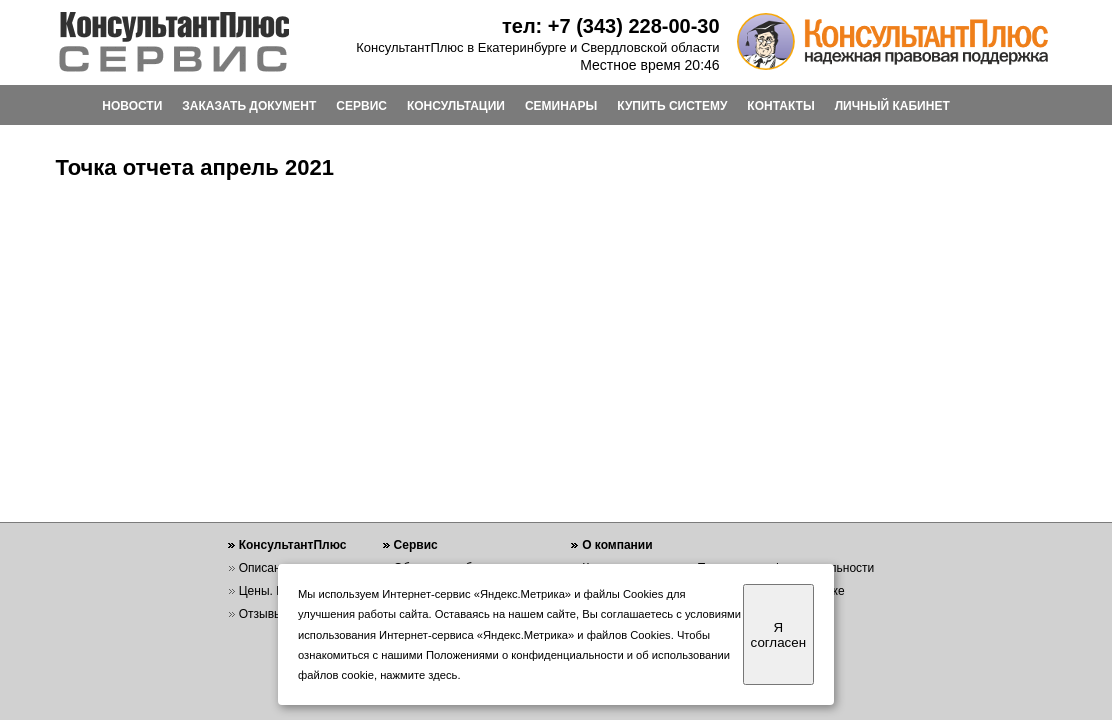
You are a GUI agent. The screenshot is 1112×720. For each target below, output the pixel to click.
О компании (617, 545)
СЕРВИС (361, 106)
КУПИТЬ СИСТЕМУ (672, 106)
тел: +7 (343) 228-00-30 (611, 26)
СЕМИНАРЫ (561, 106)
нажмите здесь (418, 675)
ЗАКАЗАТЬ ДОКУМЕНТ (249, 106)
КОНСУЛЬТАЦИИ (456, 106)
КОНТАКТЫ (780, 106)
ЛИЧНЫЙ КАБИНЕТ (892, 106)
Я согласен (778, 635)
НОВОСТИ (132, 106)
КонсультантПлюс (293, 545)
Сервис (416, 545)
